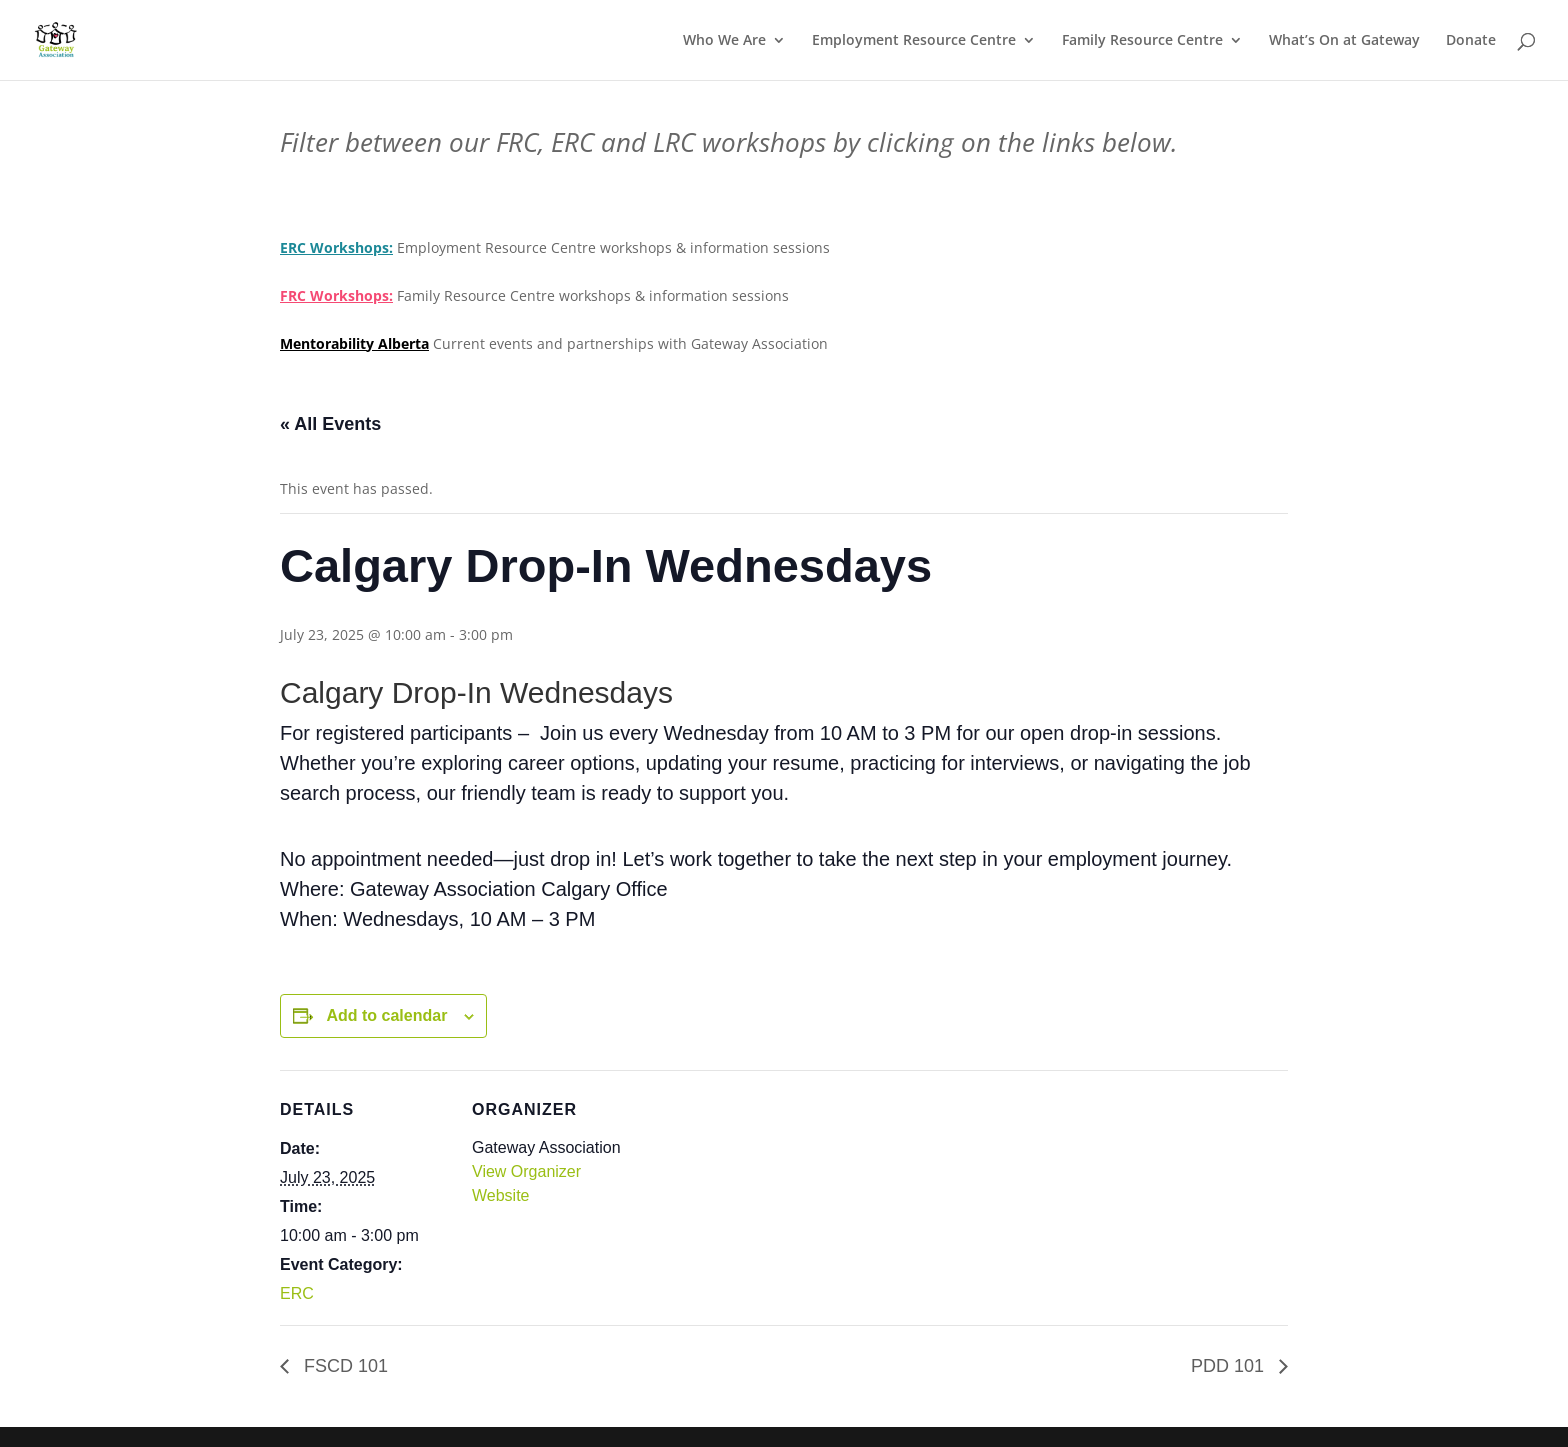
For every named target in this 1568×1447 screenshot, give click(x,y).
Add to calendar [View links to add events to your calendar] (386, 1015)
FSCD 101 (343, 1366)
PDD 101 (1230, 1366)
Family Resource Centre (1142, 41)
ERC (297, 1293)
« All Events (330, 424)
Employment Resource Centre (914, 41)
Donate (1471, 41)
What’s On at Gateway (1344, 41)
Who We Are (724, 41)
